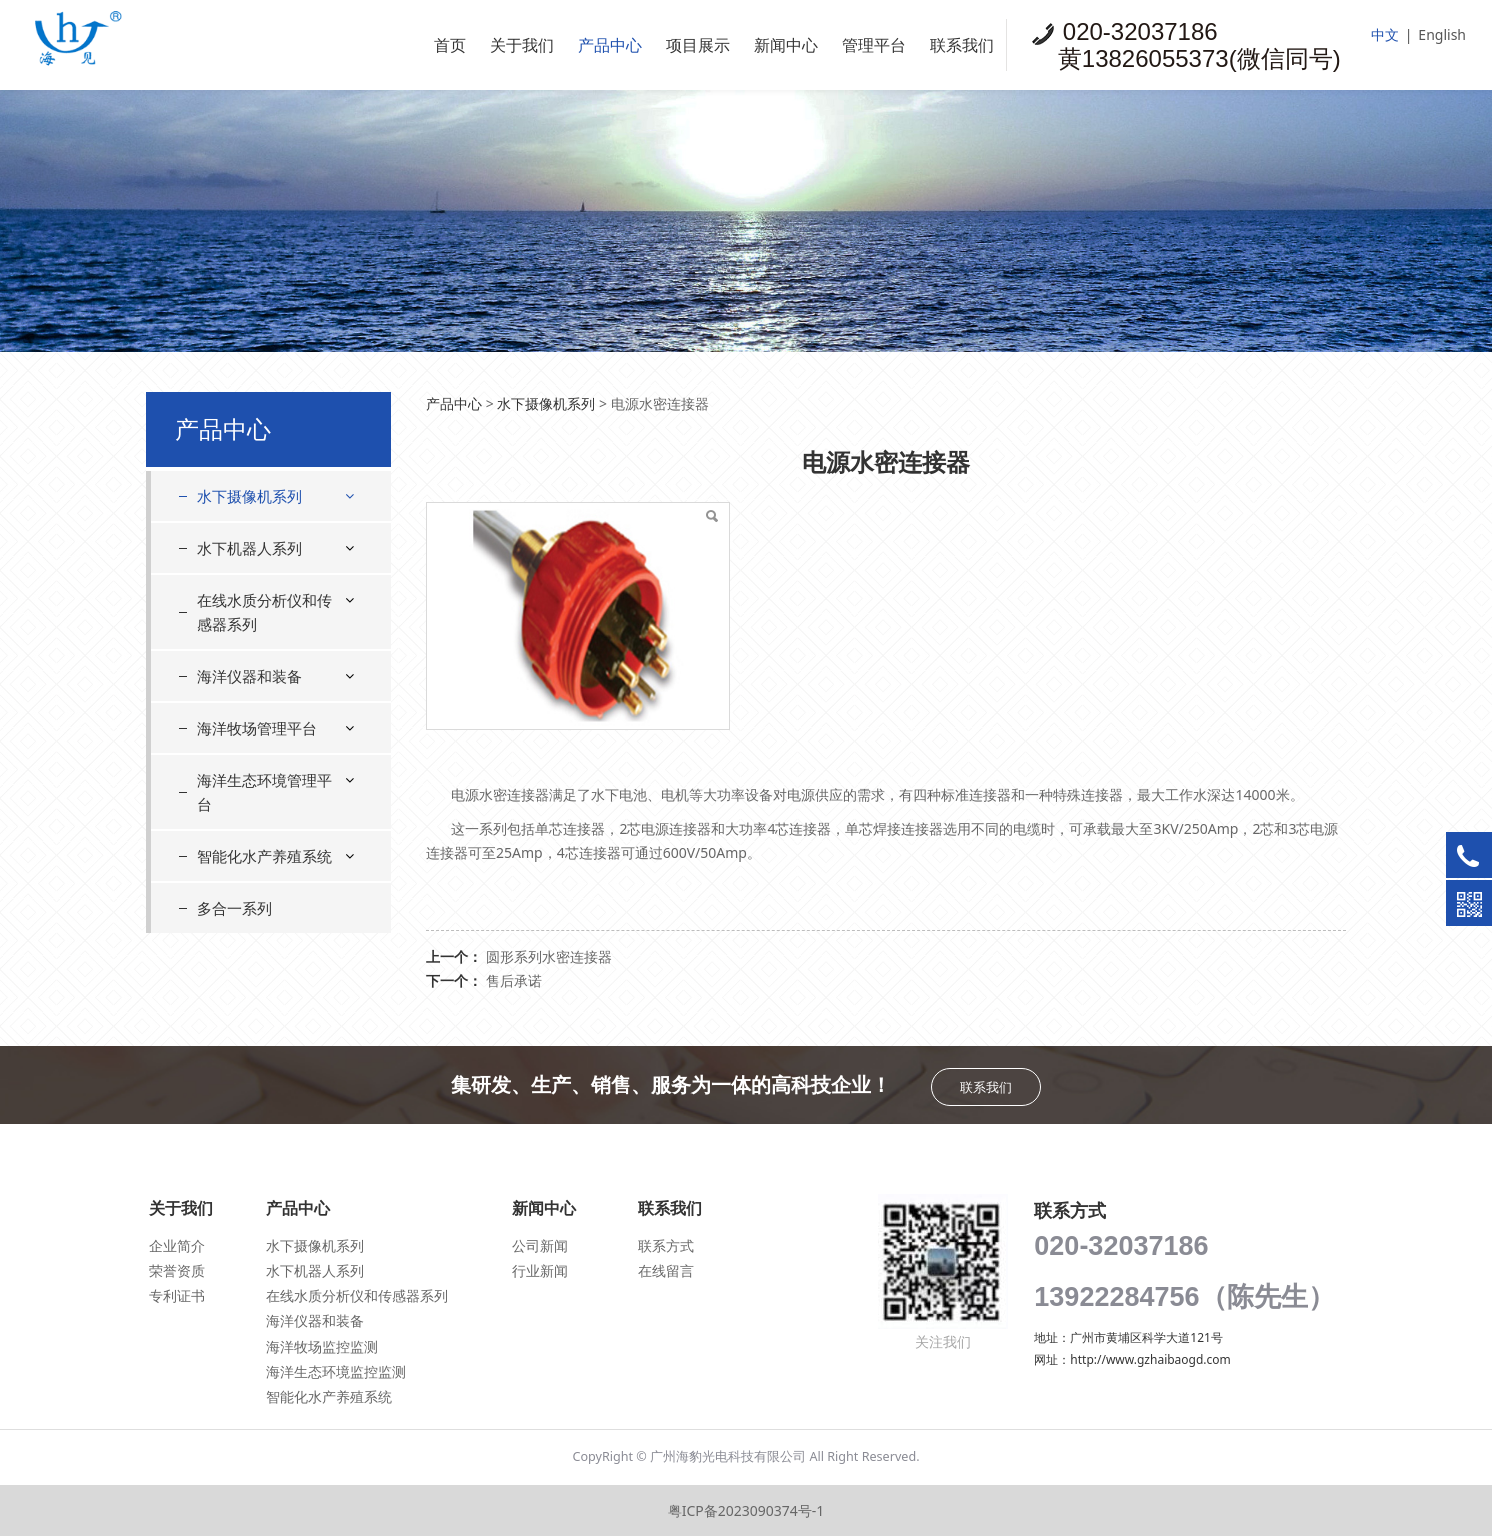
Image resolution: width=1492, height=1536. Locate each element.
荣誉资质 (177, 1270)
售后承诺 (514, 980)
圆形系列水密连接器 (549, 956)
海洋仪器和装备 (249, 676)
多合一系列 (234, 908)
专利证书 (177, 1295)
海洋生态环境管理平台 (264, 792)
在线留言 (666, 1270)
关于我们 (522, 45)
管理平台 (874, 45)
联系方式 (666, 1245)
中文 (1385, 34)
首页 (450, 45)
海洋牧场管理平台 (257, 728)
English (1442, 34)
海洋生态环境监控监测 (336, 1371)
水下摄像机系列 (249, 496)
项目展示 (698, 45)
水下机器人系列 (249, 548)
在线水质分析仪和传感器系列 (264, 612)
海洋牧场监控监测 (322, 1346)
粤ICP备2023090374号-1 (746, 1510)
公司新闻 (540, 1245)
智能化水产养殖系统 (264, 856)
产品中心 (610, 45)
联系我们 (962, 45)
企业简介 (177, 1245)
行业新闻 (540, 1270)
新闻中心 (786, 45)
